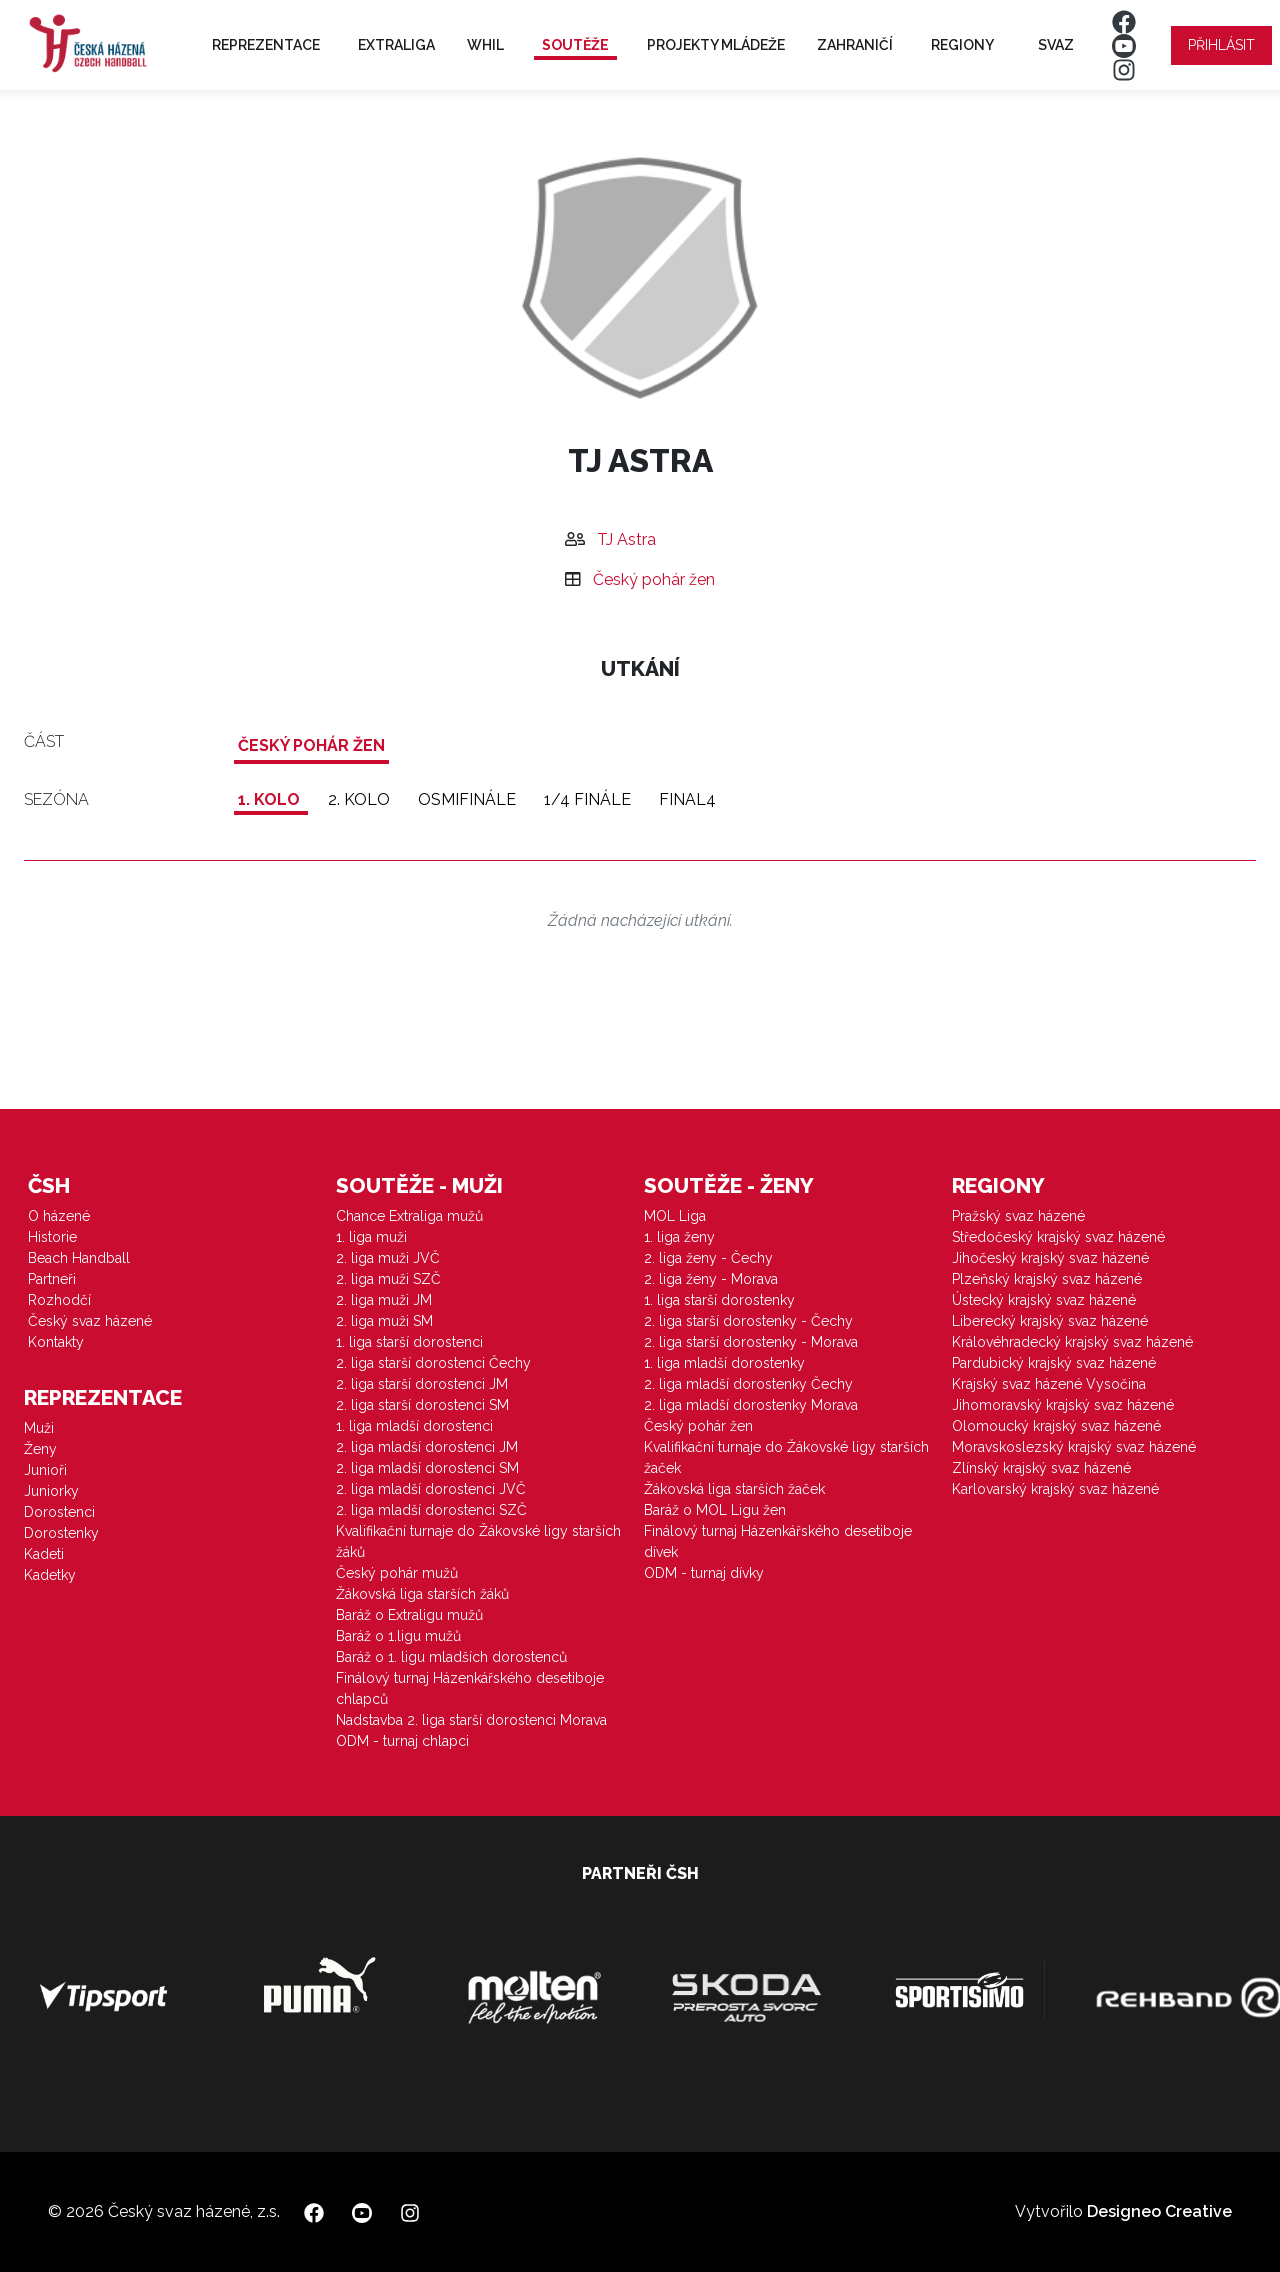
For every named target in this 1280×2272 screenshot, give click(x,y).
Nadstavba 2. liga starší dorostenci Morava (471, 1720)
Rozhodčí (59, 1300)
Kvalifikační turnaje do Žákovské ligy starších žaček (786, 1457)
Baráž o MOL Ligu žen (715, 1510)
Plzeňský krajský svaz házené (1047, 1279)
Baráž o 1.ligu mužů (398, 1636)
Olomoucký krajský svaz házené (1056, 1426)
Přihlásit (1221, 45)
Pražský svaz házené (1018, 1216)
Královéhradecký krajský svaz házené (1072, 1342)
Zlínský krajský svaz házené (1041, 1468)
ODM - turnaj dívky (704, 1573)
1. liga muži (371, 1237)
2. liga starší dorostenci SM (422, 1405)
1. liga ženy (679, 1237)
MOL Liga (675, 1216)
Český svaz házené (90, 1321)
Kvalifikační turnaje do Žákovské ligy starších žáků (478, 1541)
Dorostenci (59, 1512)
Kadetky (50, 1575)
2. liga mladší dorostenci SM (427, 1468)
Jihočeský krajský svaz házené (1050, 1258)
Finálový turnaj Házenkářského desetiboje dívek (778, 1541)
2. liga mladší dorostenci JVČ (431, 1489)
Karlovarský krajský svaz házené (1055, 1489)
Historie (52, 1237)
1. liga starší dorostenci (409, 1342)
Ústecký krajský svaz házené (1044, 1300)
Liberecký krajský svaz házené (1050, 1321)
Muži (39, 1428)
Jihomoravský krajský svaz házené (1063, 1405)
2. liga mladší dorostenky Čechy (748, 1384)
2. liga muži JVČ (388, 1258)
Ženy (40, 1449)
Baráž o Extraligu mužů (409, 1615)
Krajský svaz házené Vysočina (1049, 1384)
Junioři (45, 1470)
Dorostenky (61, 1533)
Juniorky (51, 1491)
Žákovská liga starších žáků (422, 1594)
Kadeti (44, 1554)
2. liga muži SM (384, 1321)
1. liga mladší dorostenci (414, 1426)
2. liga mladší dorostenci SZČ (431, 1510)
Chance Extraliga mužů (409, 1216)
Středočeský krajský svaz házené (1058, 1237)
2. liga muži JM (384, 1300)
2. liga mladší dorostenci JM (427, 1447)
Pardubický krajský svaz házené (1054, 1363)
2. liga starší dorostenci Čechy (433, 1363)
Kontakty (56, 1342)
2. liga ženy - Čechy (708, 1258)
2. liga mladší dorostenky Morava (751, 1405)
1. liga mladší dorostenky (724, 1363)
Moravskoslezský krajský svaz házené (1074, 1447)
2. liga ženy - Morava (711, 1279)
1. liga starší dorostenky (719, 1300)
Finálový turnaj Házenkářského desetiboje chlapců (470, 1688)
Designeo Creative (1159, 2211)
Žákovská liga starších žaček (734, 1489)
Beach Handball (79, 1258)
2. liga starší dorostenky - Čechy (748, 1321)
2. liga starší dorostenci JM (422, 1384)
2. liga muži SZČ (388, 1279)
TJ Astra (626, 539)
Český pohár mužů (397, 1573)
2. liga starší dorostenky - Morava (751, 1342)
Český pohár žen (654, 579)
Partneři (52, 1279)
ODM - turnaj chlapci (402, 1741)
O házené (59, 1216)
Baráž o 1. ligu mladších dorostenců (451, 1657)
